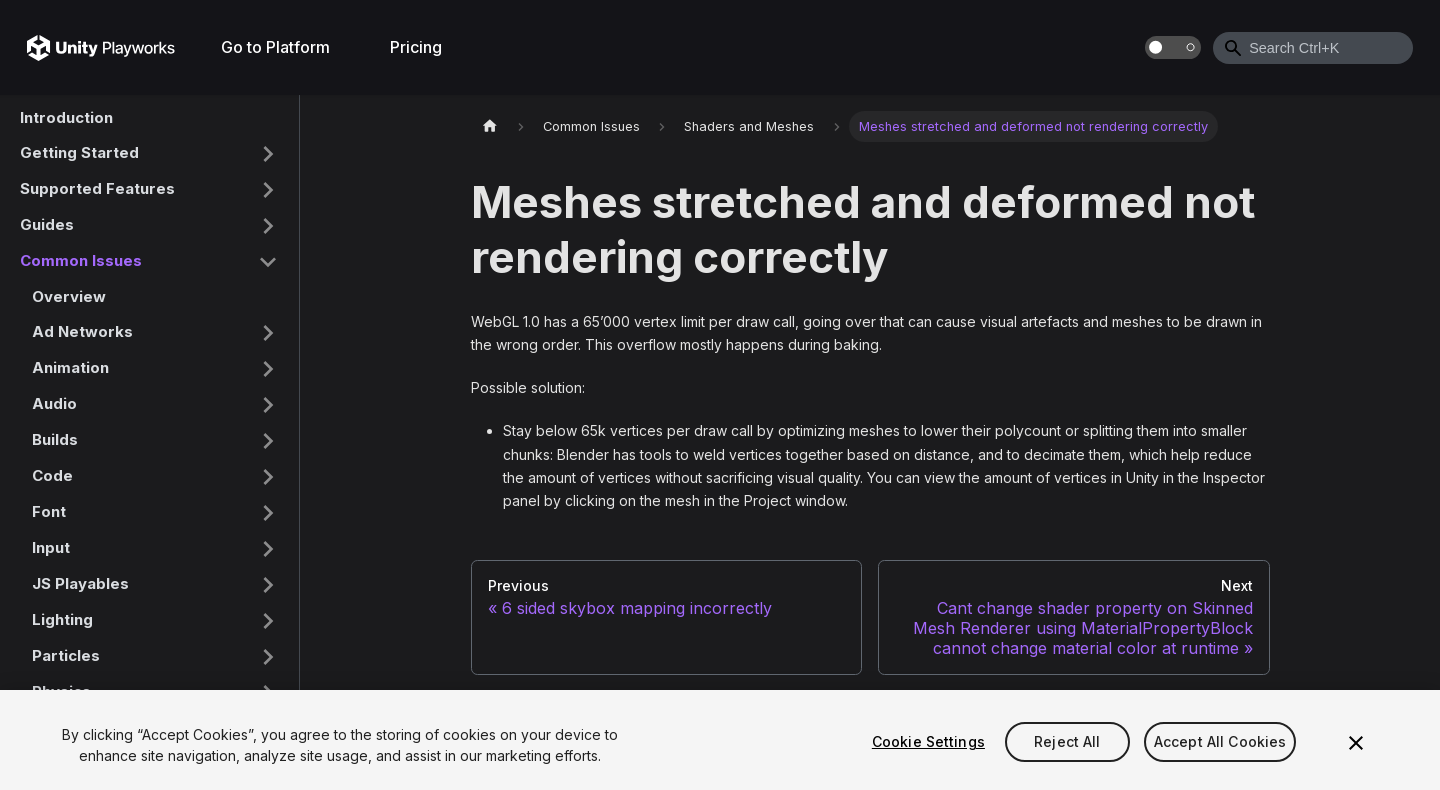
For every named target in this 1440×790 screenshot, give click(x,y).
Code (52, 475)
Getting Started (79, 152)
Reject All (1067, 744)
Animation (70, 367)
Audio (54, 403)
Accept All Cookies (1220, 744)
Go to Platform (275, 47)
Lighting (62, 619)
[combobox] (1313, 48)
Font (49, 511)
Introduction (66, 117)
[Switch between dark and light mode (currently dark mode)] (1173, 47)
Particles (66, 655)
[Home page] (490, 126)
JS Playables (80, 583)
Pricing (416, 47)
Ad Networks (82, 331)
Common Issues (81, 260)
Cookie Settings (928, 744)
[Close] (1356, 746)
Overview (69, 296)
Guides (47, 224)
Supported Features (97, 188)
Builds (55, 439)
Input (51, 547)
